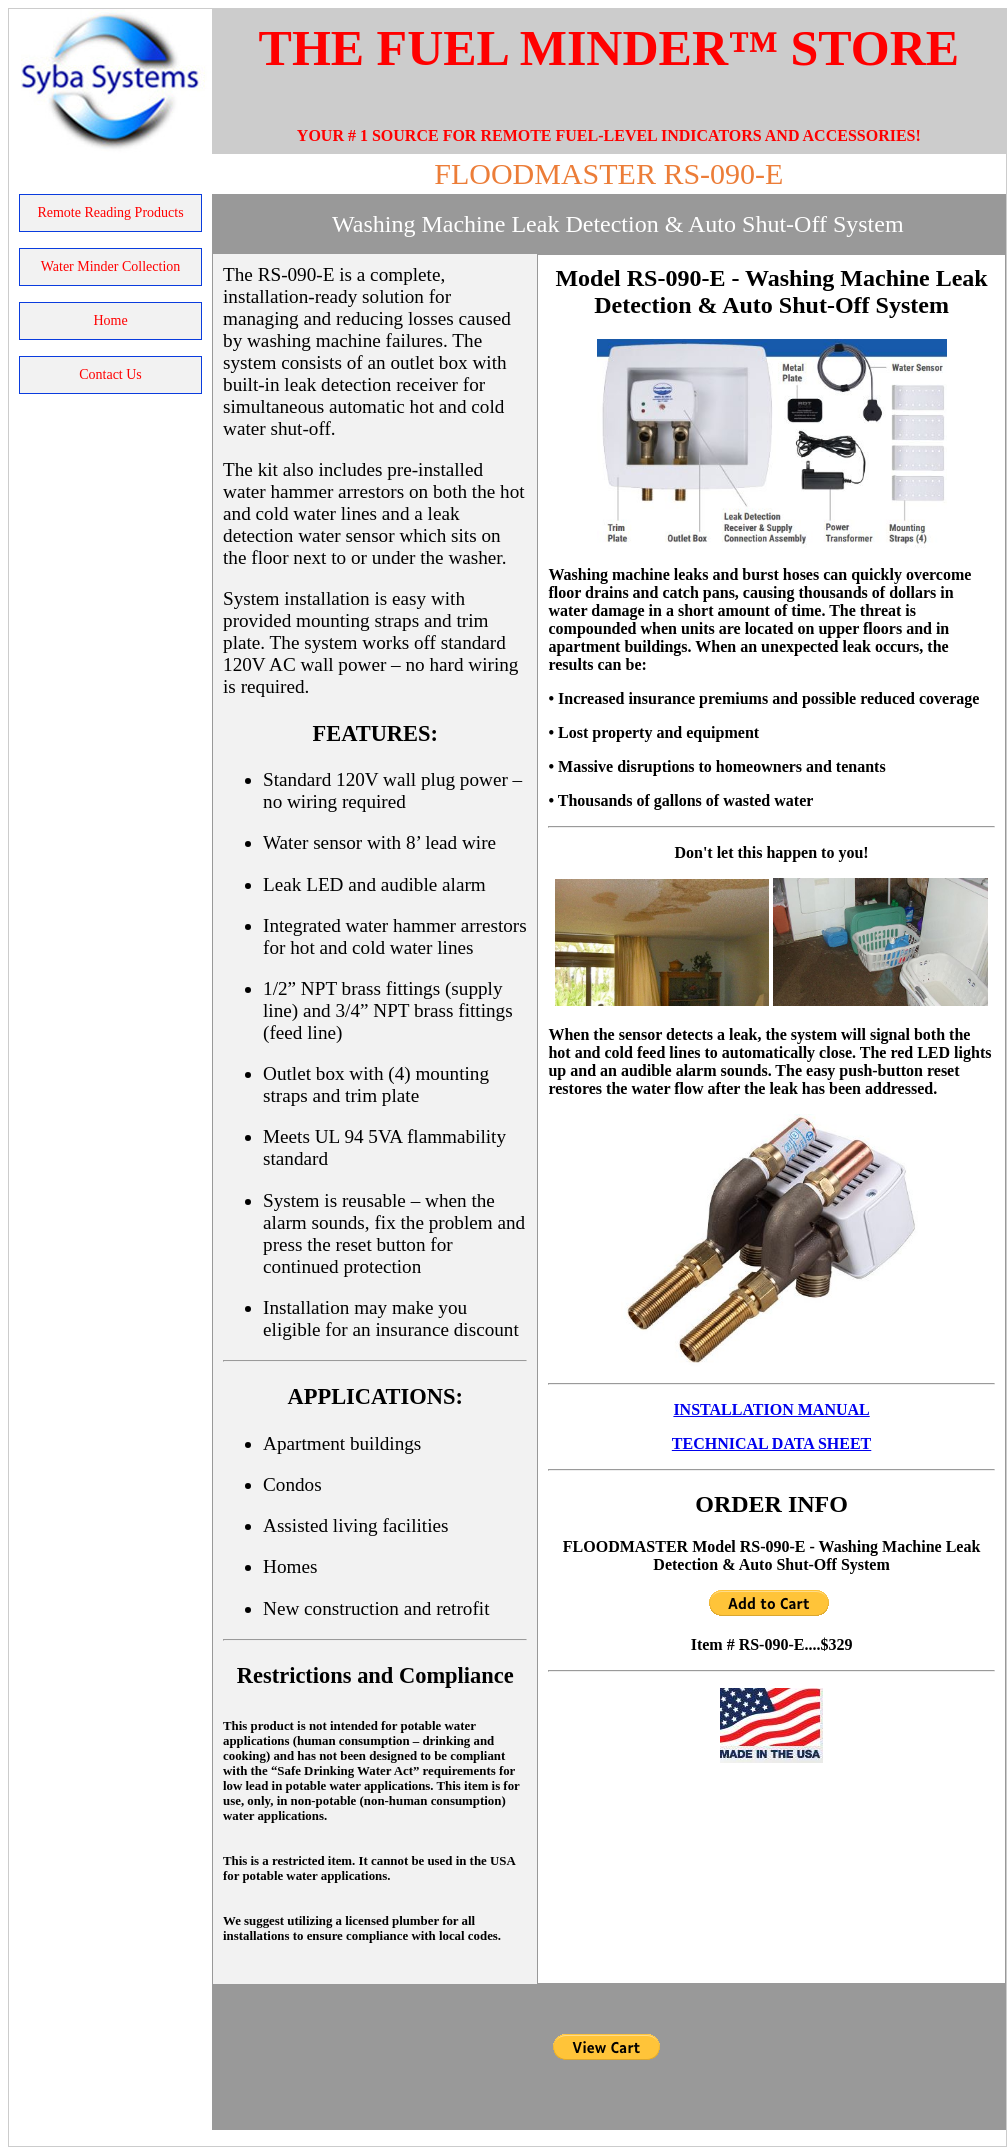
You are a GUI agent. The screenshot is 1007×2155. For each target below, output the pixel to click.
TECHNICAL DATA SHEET (771, 1443)
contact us (110, 374)
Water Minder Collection (111, 266)
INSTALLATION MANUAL (771, 1409)
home (110, 320)
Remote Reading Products (110, 212)
